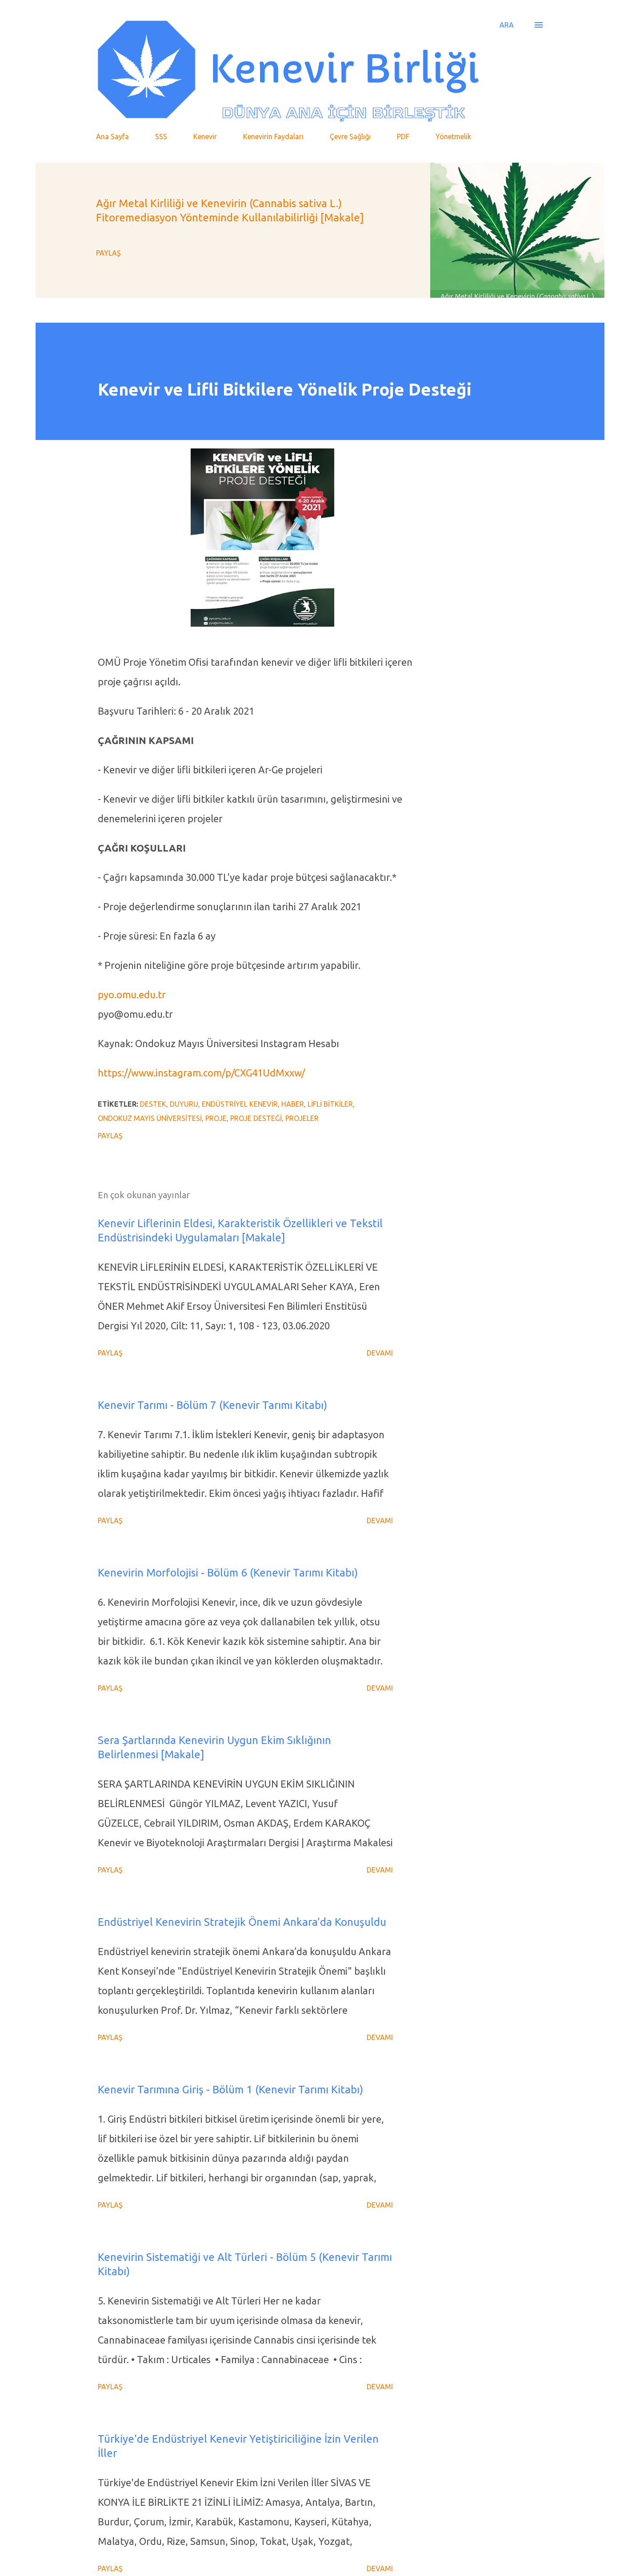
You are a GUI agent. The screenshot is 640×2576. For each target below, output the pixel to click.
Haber (292, 1104)
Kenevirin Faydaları (273, 136)
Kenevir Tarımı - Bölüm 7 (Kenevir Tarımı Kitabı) (212, 1405)
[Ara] (507, 25)
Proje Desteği (256, 1118)
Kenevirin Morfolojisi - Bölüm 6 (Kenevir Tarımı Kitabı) (228, 1573)
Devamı (380, 1353)
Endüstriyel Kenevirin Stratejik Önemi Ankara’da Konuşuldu (242, 1922)
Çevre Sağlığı (350, 136)
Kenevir (205, 136)
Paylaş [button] (108, 253)
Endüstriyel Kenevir (240, 1104)
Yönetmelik (453, 136)
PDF (403, 136)
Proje (216, 1118)
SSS (161, 136)
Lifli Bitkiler (330, 1104)
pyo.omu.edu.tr (132, 994)
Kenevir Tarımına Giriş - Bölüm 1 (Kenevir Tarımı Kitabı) (230, 2090)
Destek (153, 1104)
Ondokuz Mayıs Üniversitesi (150, 1118)
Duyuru (184, 1104)
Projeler (302, 1118)
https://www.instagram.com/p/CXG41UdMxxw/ (201, 1072)
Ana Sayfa (112, 136)
